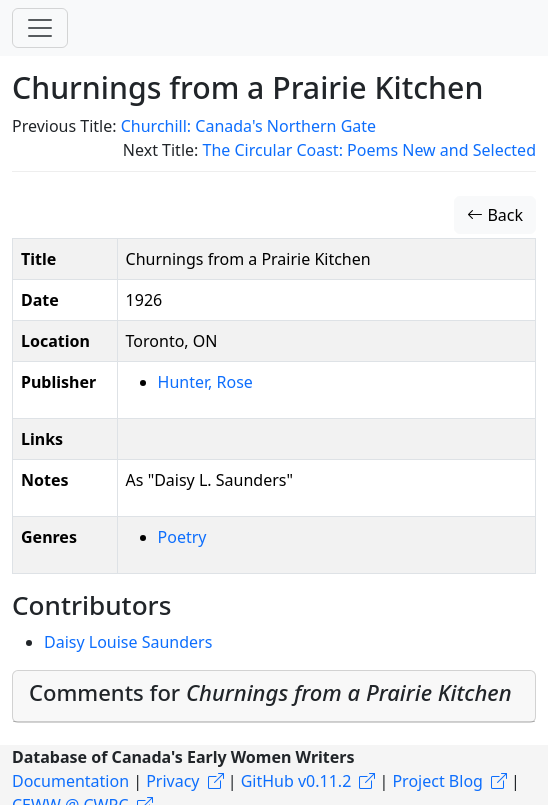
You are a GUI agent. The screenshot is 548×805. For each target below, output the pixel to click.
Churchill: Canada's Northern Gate (248, 126)
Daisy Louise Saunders (128, 642)
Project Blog (437, 781)
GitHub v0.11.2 (296, 781)
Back (495, 215)
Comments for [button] (270, 692)
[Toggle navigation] (40, 28)
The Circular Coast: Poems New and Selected (369, 150)
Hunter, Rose (205, 382)
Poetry (182, 537)
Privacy (172, 781)
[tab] (274, 696)
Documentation (70, 781)
